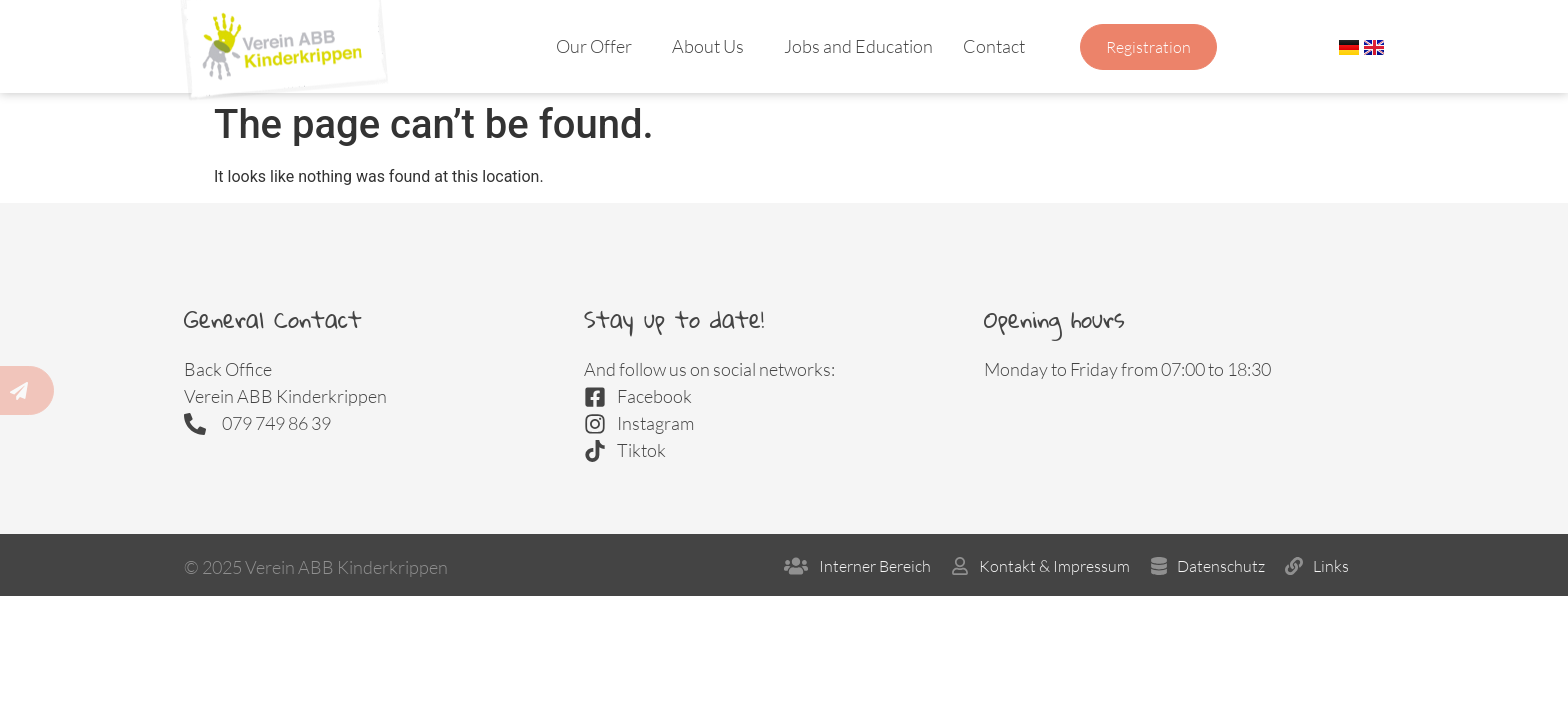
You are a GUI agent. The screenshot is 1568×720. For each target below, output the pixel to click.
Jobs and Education (858, 46)
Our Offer (599, 46)
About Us (713, 46)
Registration (1148, 47)
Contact (999, 46)
